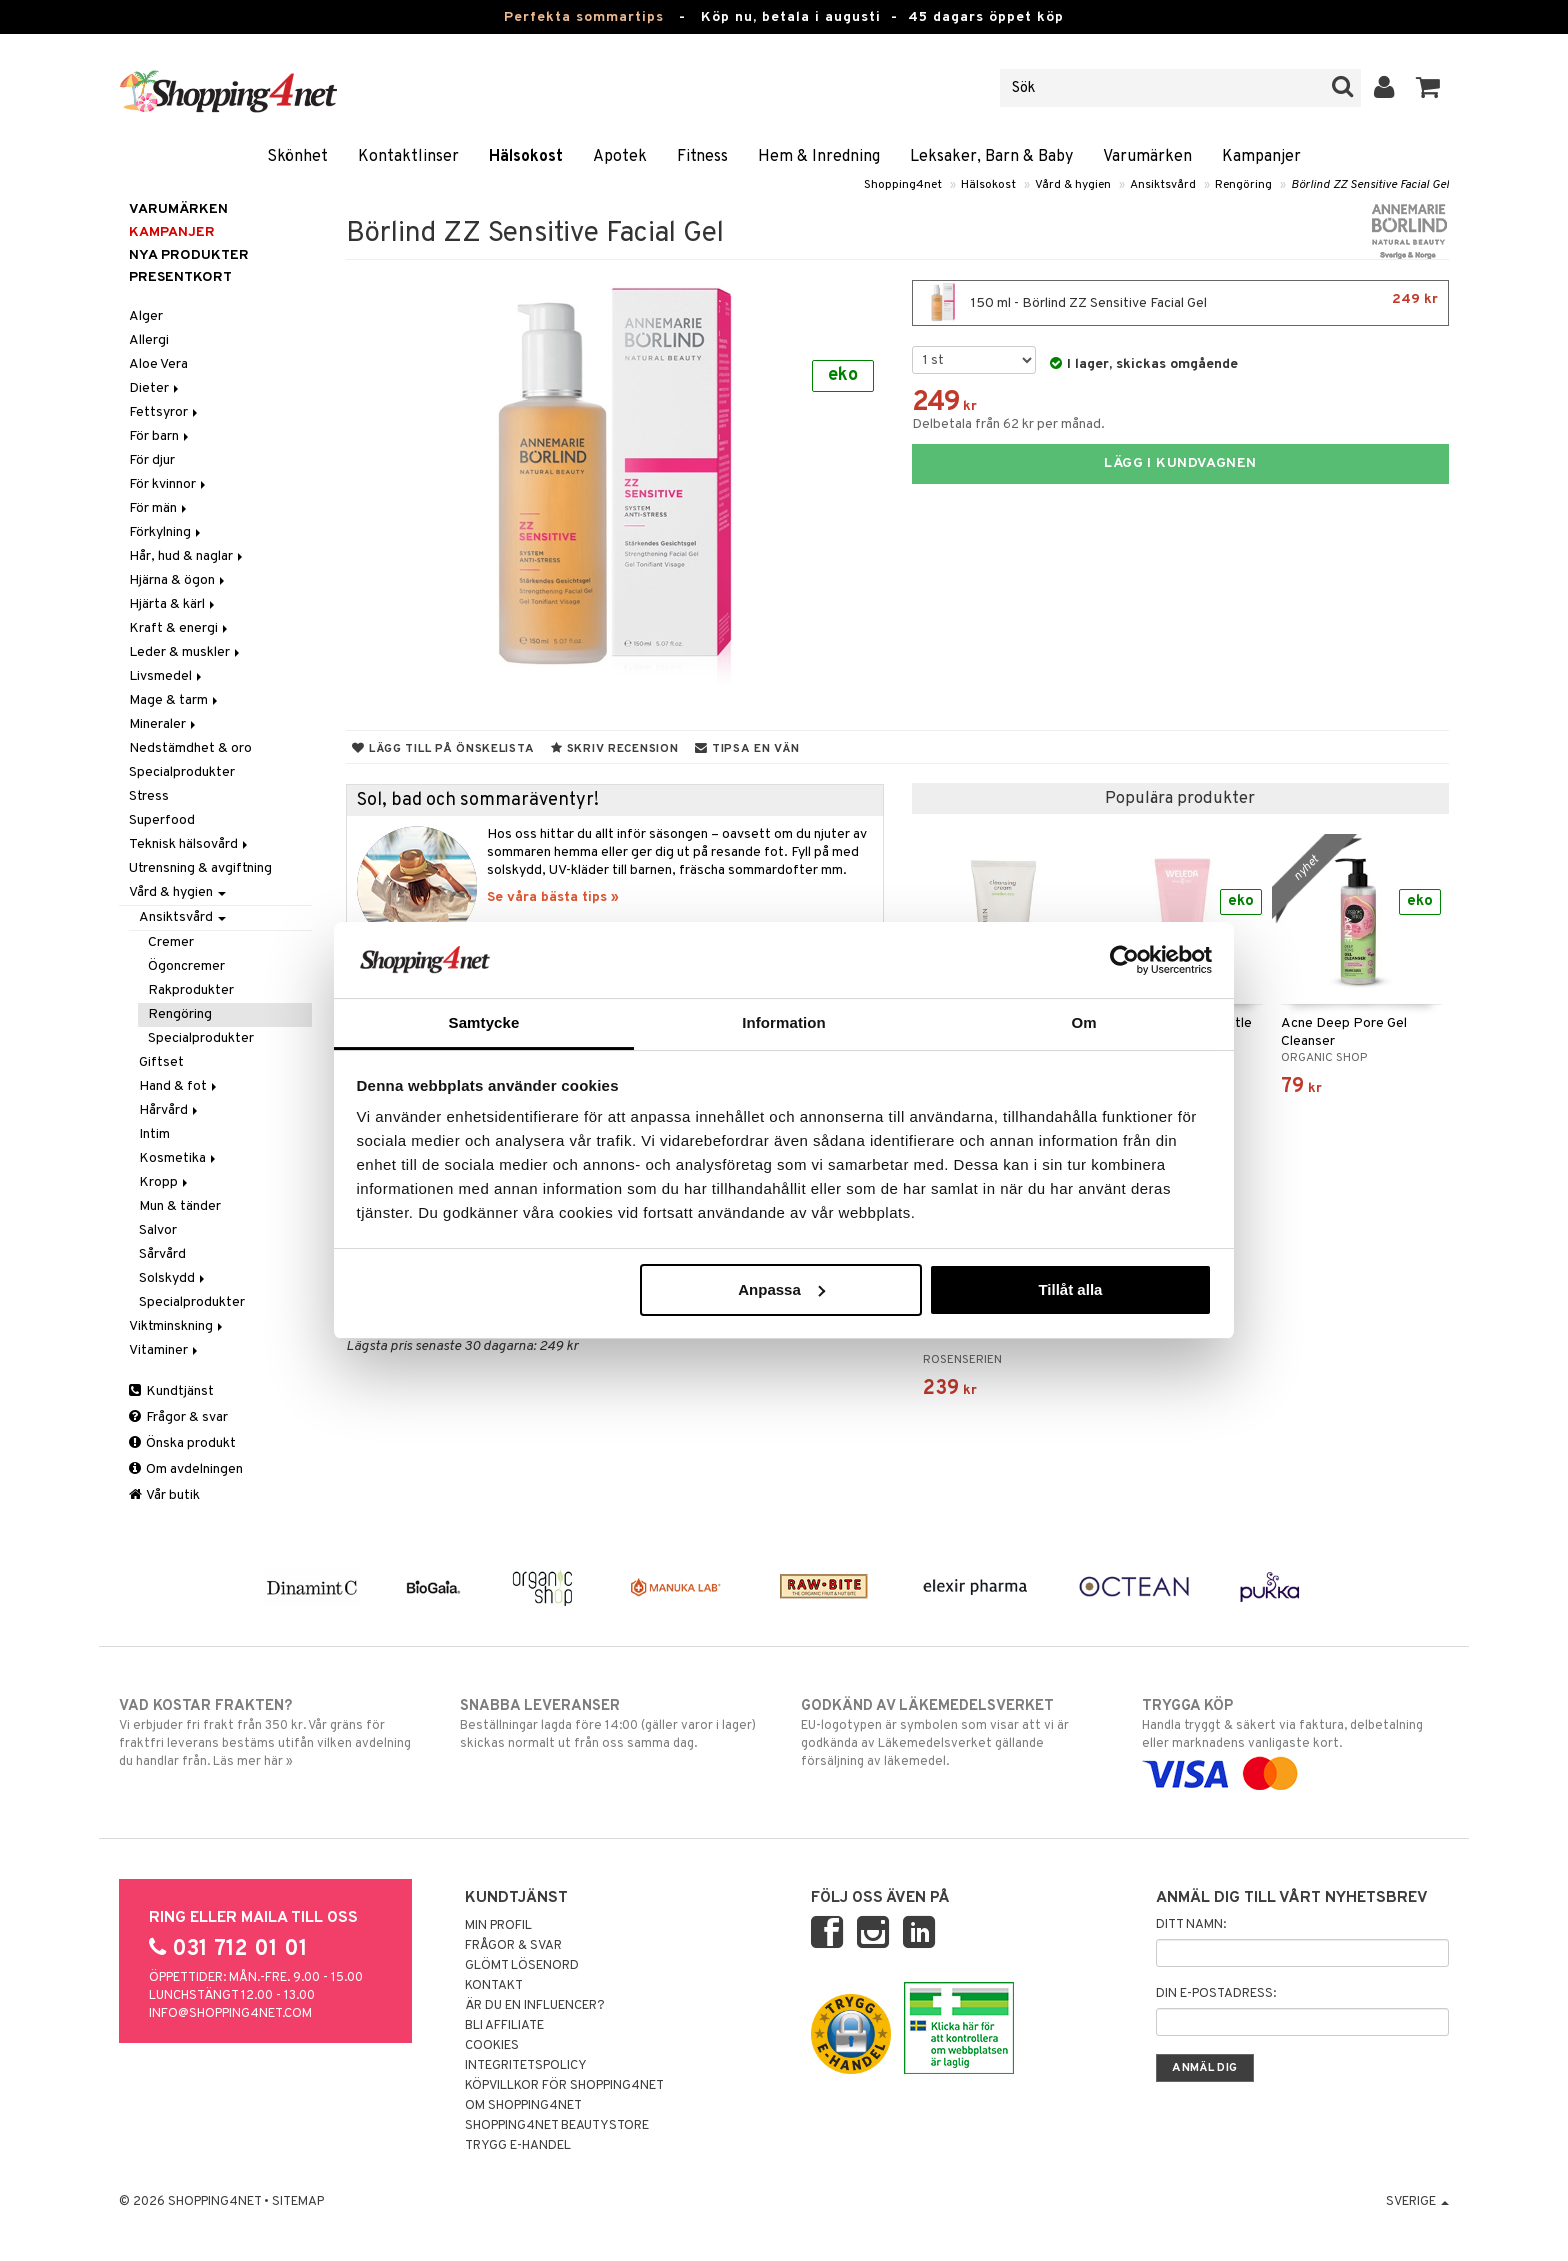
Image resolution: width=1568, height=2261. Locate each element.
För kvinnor (169, 484)
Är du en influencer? (535, 2006)
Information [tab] (784, 1022)
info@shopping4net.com (230, 2014)
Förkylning (166, 532)
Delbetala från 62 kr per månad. (1008, 424)
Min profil (498, 1926)
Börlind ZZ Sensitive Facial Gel (1370, 185)
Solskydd (173, 1278)
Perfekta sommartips (584, 17)
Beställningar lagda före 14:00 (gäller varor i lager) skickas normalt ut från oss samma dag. (613, 1724)
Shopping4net (903, 185)
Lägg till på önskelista (443, 749)
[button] (1428, 88)
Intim (154, 1134)
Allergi (149, 340)
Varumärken (1147, 157)
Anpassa (781, 1289)
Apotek (620, 157)
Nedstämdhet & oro (190, 748)
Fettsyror (165, 412)
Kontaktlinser (408, 157)
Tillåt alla (1070, 1289)
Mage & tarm (175, 700)
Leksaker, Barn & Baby (991, 157)
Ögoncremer (186, 966)
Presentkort (180, 277)
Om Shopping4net (523, 2106)
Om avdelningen (186, 1469)
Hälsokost (526, 157)
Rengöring (1243, 185)
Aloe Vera (158, 364)
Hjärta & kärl (173, 604)
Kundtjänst (171, 1391)
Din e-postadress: (1216, 1994)
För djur (152, 460)
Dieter (155, 388)
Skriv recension (614, 749)
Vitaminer (165, 1350)
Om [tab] (1083, 1022)
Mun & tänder (180, 1206)
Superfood (162, 820)
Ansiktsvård (1163, 185)
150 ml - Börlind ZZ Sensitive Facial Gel (1180, 303)
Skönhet (297, 157)
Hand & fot (179, 1086)
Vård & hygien (1073, 185)
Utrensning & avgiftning (200, 868)
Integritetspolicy (526, 2066)
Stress (149, 796)
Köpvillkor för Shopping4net (564, 2086)
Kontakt (494, 1986)
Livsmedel (167, 676)
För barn (160, 436)
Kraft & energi (180, 628)
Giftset (161, 1062)
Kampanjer (1261, 157)
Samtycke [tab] (484, 1022)
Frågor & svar (178, 1417)
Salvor (158, 1230)
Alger (146, 316)
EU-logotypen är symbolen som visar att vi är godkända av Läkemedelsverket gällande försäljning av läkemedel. (954, 1733)
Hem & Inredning (819, 157)
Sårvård (162, 1254)
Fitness (702, 157)
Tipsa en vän (747, 749)
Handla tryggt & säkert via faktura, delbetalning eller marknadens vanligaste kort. (1295, 1740)
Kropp (165, 1182)
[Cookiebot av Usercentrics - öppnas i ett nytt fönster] (1124, 960)
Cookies (492, 2046)
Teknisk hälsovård (190, 844)
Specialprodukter (182, 772)
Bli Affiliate (504, 2026)
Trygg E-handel (518, 2146)
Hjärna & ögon (178, 580)
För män (159, 508)
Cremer (171, 942)
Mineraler (164, 724)
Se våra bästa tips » (553, 897)
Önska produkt (182, 1443)
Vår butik (164, 1495)
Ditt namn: (1191, 1925)
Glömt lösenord (522, 1966)
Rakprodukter (191, 990)
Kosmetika (179, 1158)
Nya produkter (189, 255)
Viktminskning (177, 1326)
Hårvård (170, 1110)
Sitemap (298, 2202)
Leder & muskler (186, 652)
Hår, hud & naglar (187, 556)
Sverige (1417, 2202)
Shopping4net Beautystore (557, 2126)
